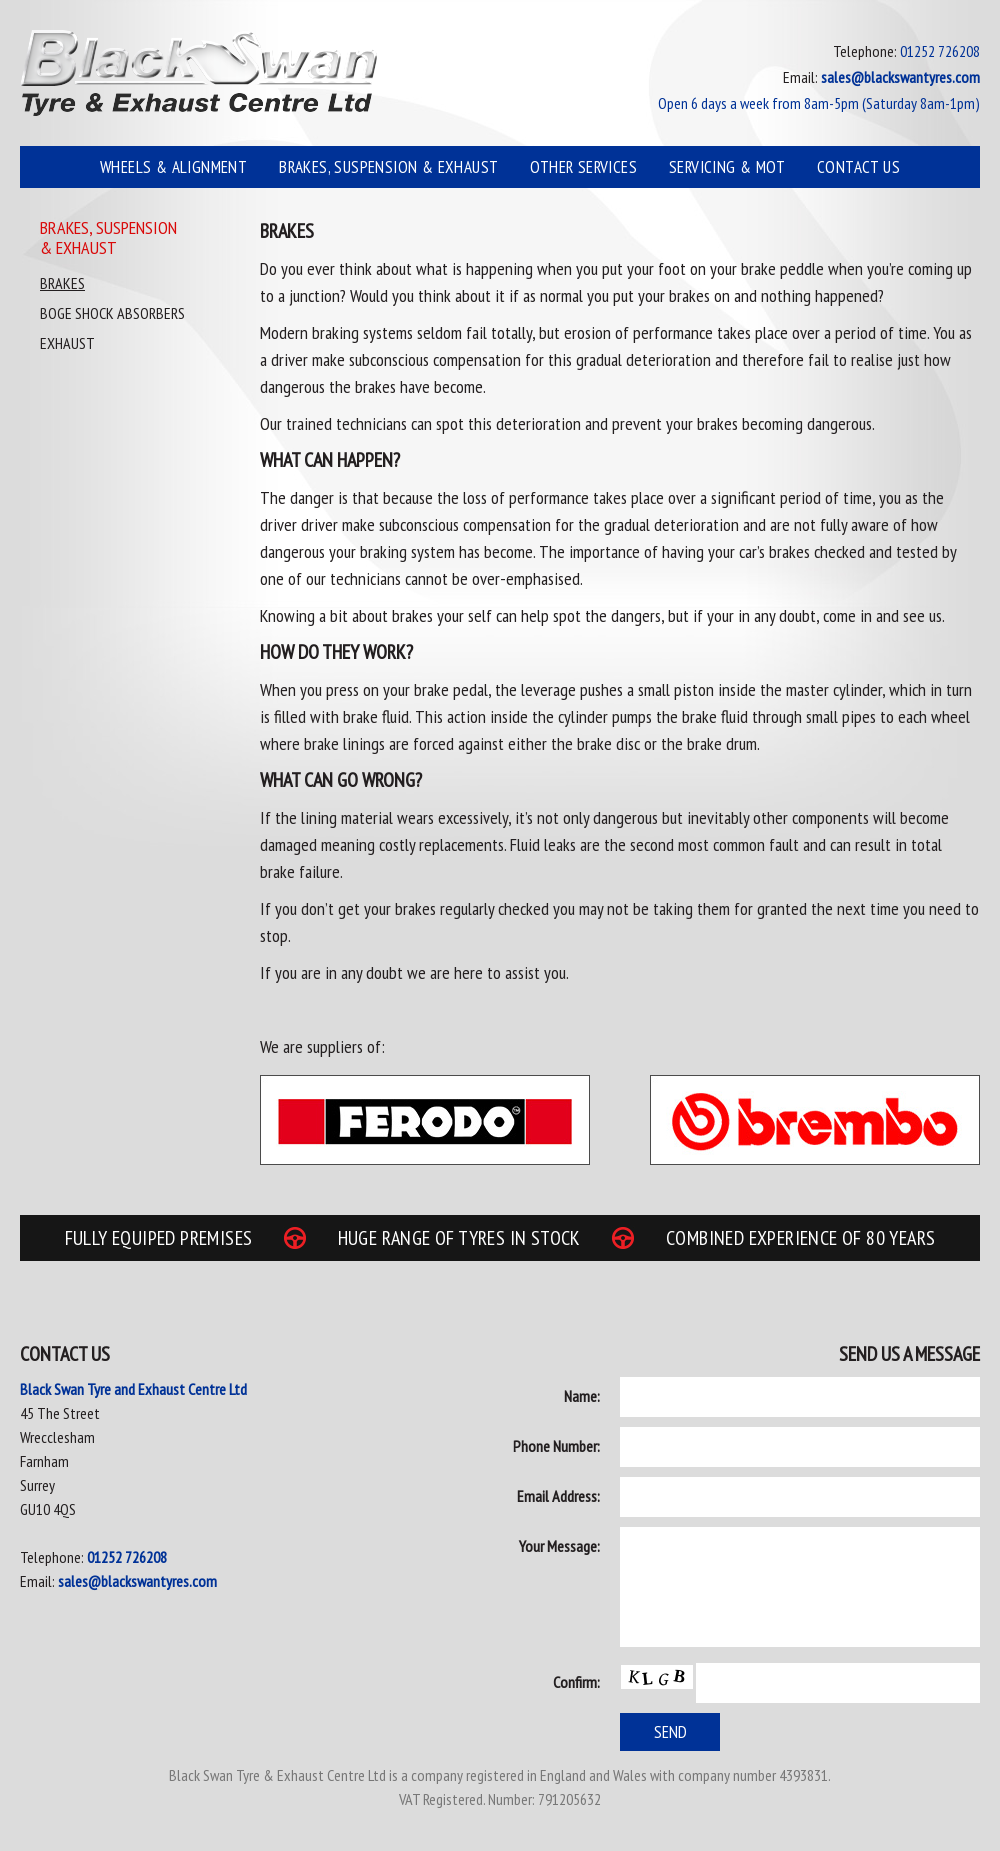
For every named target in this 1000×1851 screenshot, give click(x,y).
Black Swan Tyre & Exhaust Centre (198, 73)
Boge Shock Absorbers (112, 313)
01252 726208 (127, 1557)
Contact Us (858, 167)
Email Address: (558, 1496)
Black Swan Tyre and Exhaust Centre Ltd (133, 1389)
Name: (582, 1396)
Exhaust (67, 343)
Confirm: (576, 1682)
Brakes (62, 283)
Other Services (583, 167)
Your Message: (559, 1546)
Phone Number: (556, 1446)
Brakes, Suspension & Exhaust (388, 167)
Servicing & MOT (727, 167)
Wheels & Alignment (173, 167)
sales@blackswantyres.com (137, 1581)
